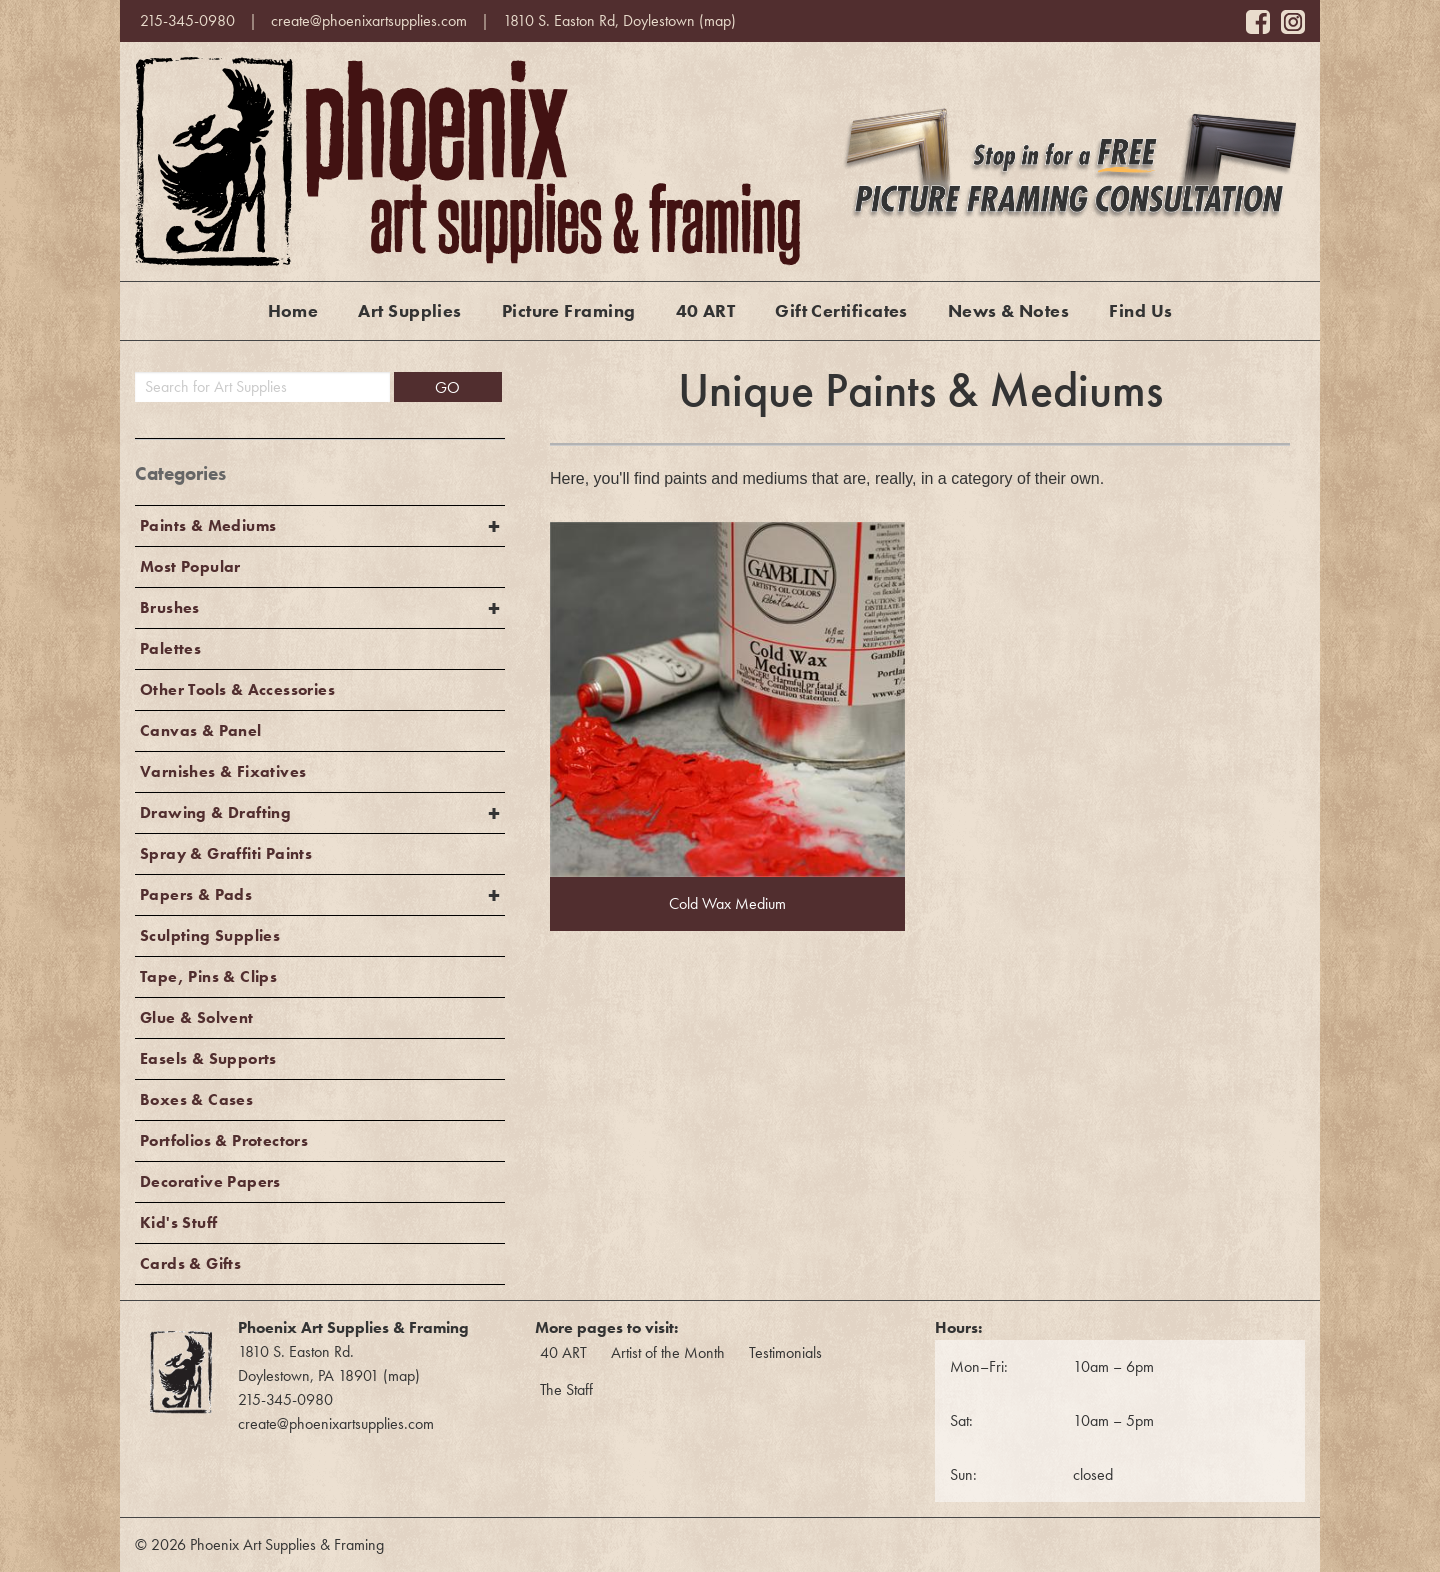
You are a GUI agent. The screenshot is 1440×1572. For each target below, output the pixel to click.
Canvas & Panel (201, 730)
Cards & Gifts (190, 1263)
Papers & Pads (196, 894)
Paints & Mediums (208, 525)
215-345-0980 (187, 20)
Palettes (170, 648)
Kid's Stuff (178, 1222)
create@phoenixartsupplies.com (369, 20)
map (717, 20)
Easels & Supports (208, 1058)
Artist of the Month (668, 1352)
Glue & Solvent (197, 1017)
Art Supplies (409, 310)
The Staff (566, 1389)
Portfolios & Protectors (224, 1140)
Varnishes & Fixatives (223, 771)
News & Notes (1008, 310)
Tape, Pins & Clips (208, 976)
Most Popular (190, 566)
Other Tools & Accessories (237, 689)
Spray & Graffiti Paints (226, 853)
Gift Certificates (841, 310)
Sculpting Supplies (210, 935)
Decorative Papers (210, 1181)
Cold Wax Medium (727, 903)
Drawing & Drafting (215, 812)
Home (293, 310)
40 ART (706, 310)
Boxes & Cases (196, 1099)
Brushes (170, 607)
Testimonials (785, 1352)
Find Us (1140, 310)
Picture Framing (569, 310)
